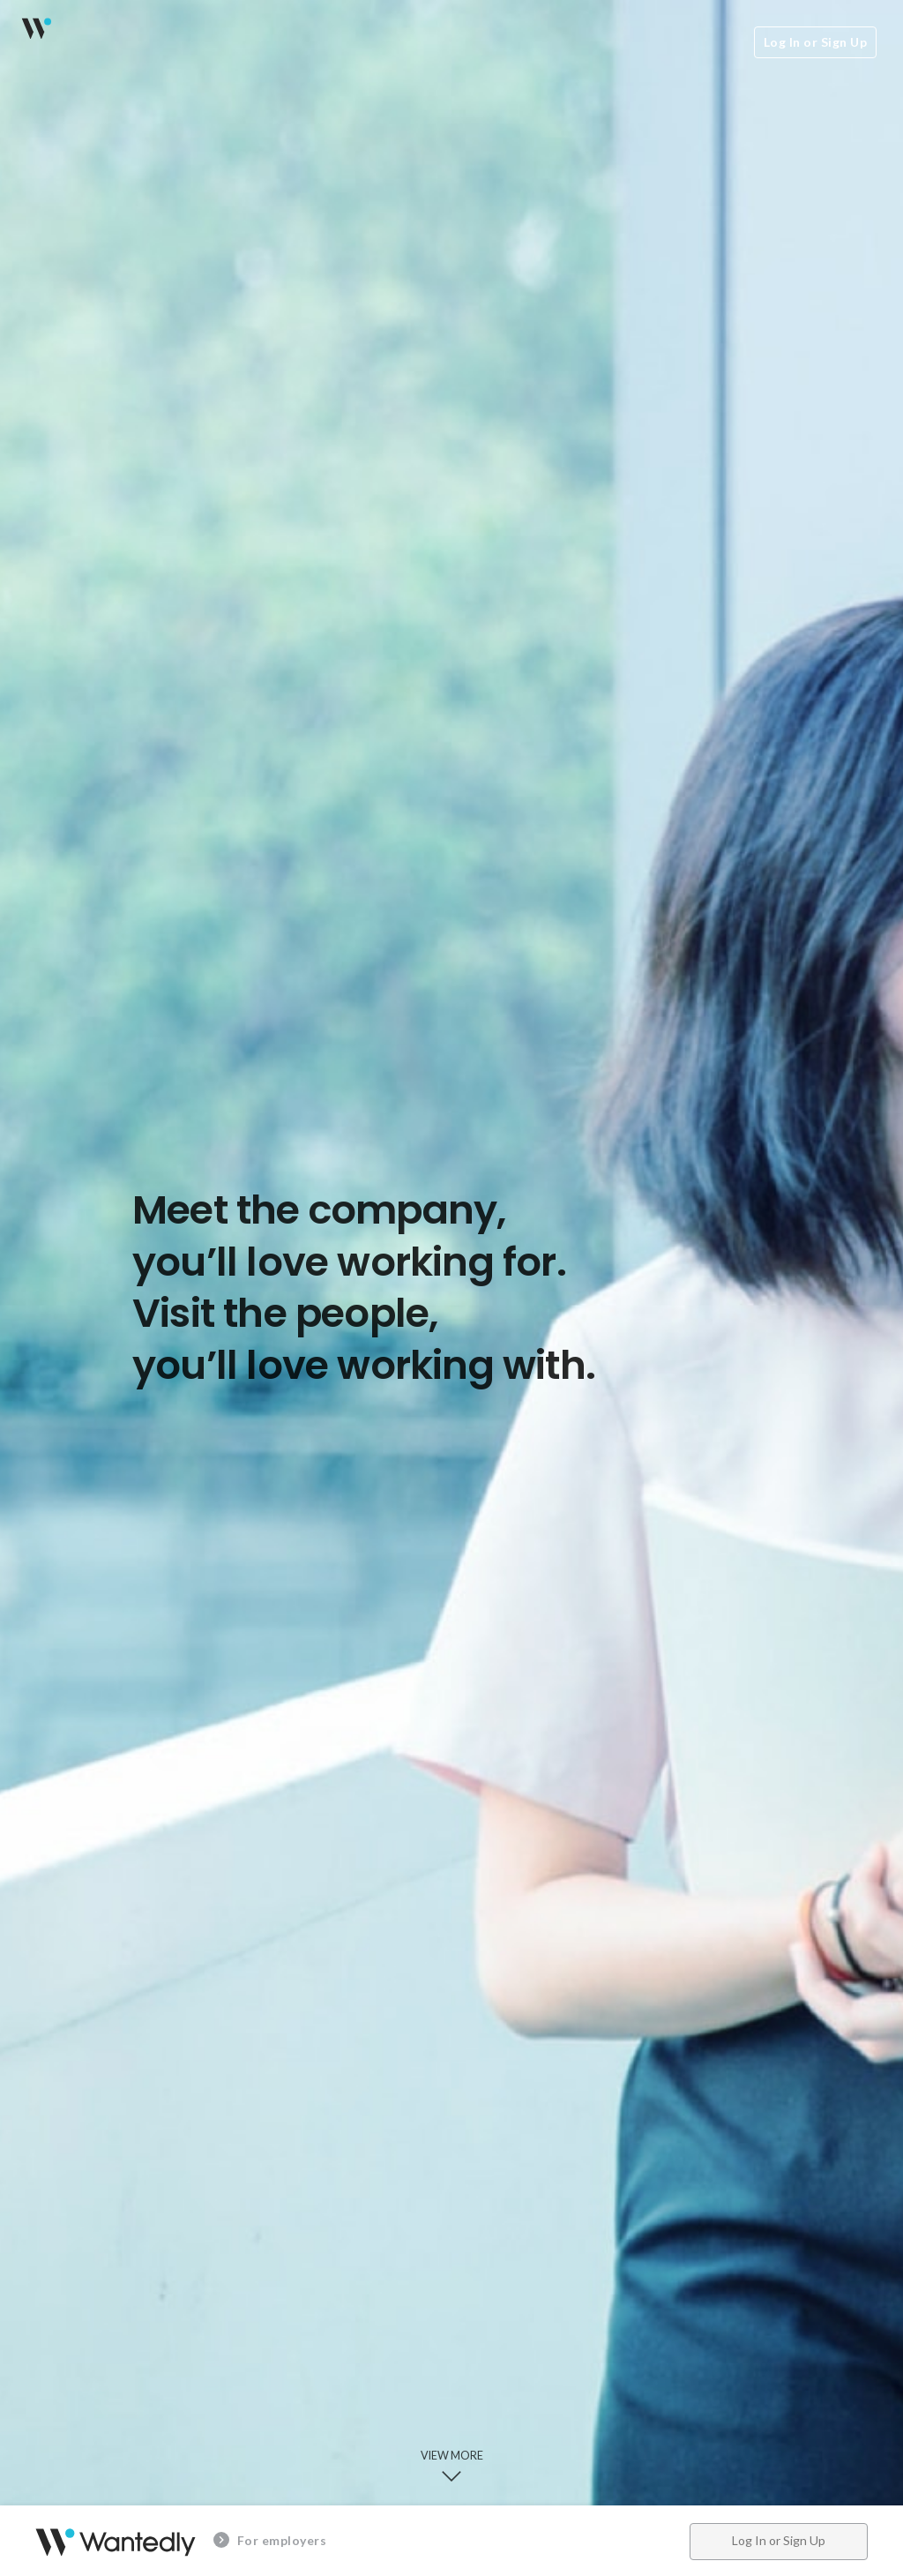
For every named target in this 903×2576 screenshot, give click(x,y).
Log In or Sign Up (816, 41)
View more (451, 2468)
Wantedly (35, 28)
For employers (269, 2540)
